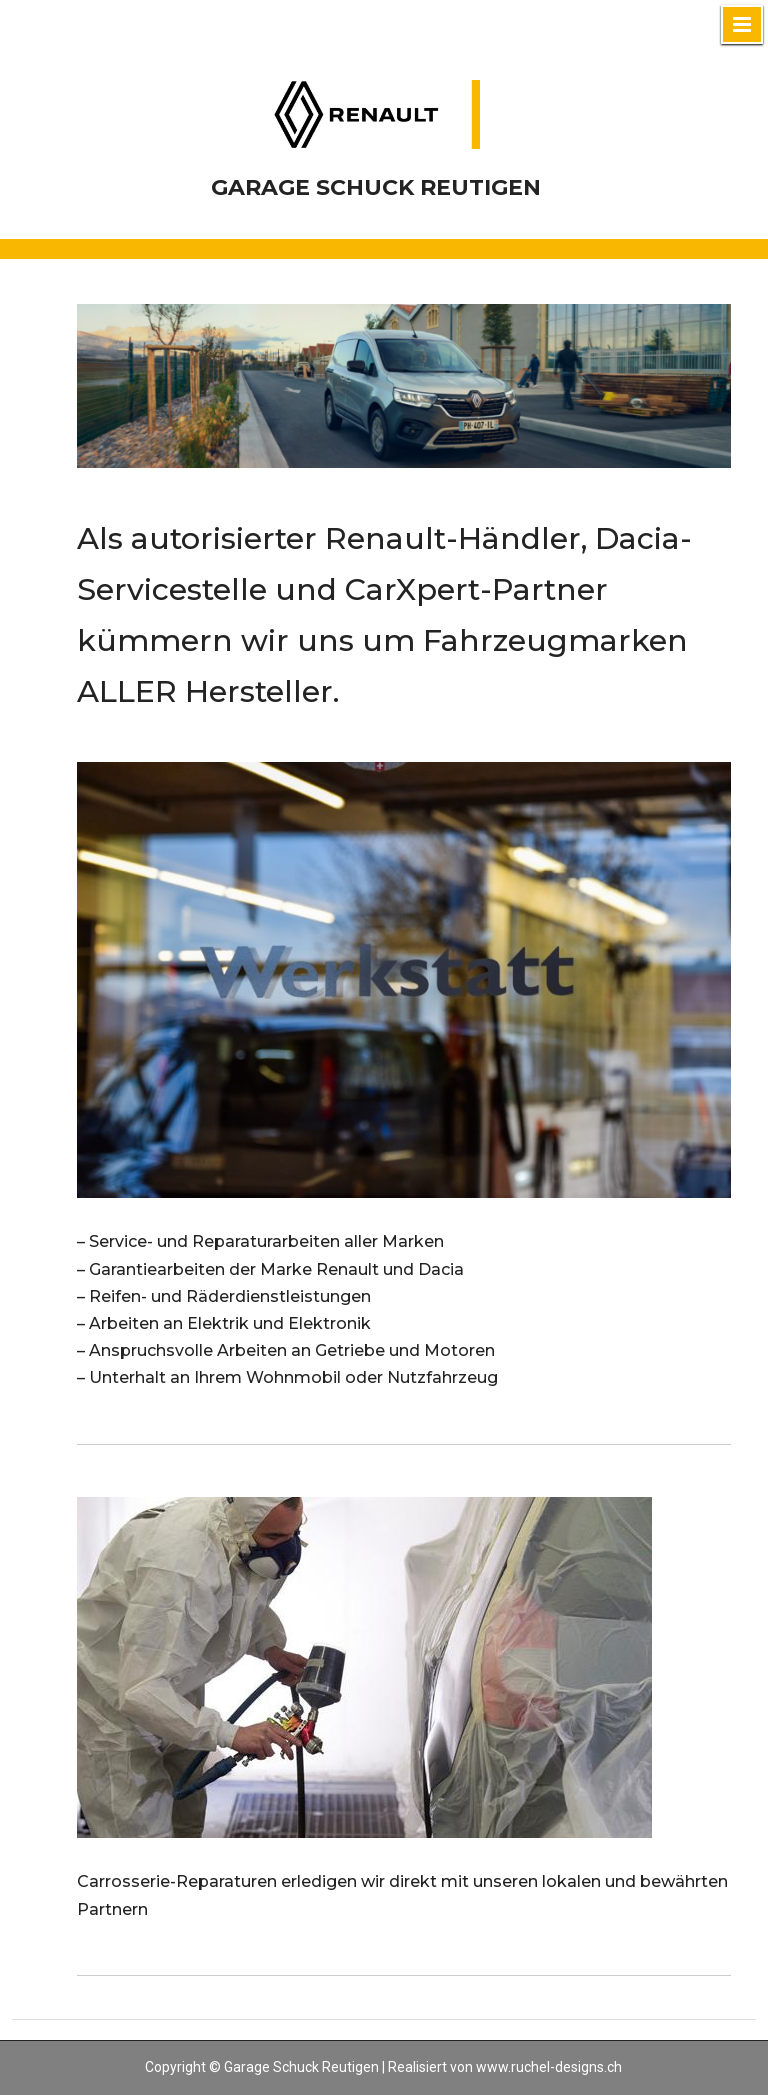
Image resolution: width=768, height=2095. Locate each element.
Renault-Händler (453, 538)
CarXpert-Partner (476, 589)
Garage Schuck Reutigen (376, 187)
